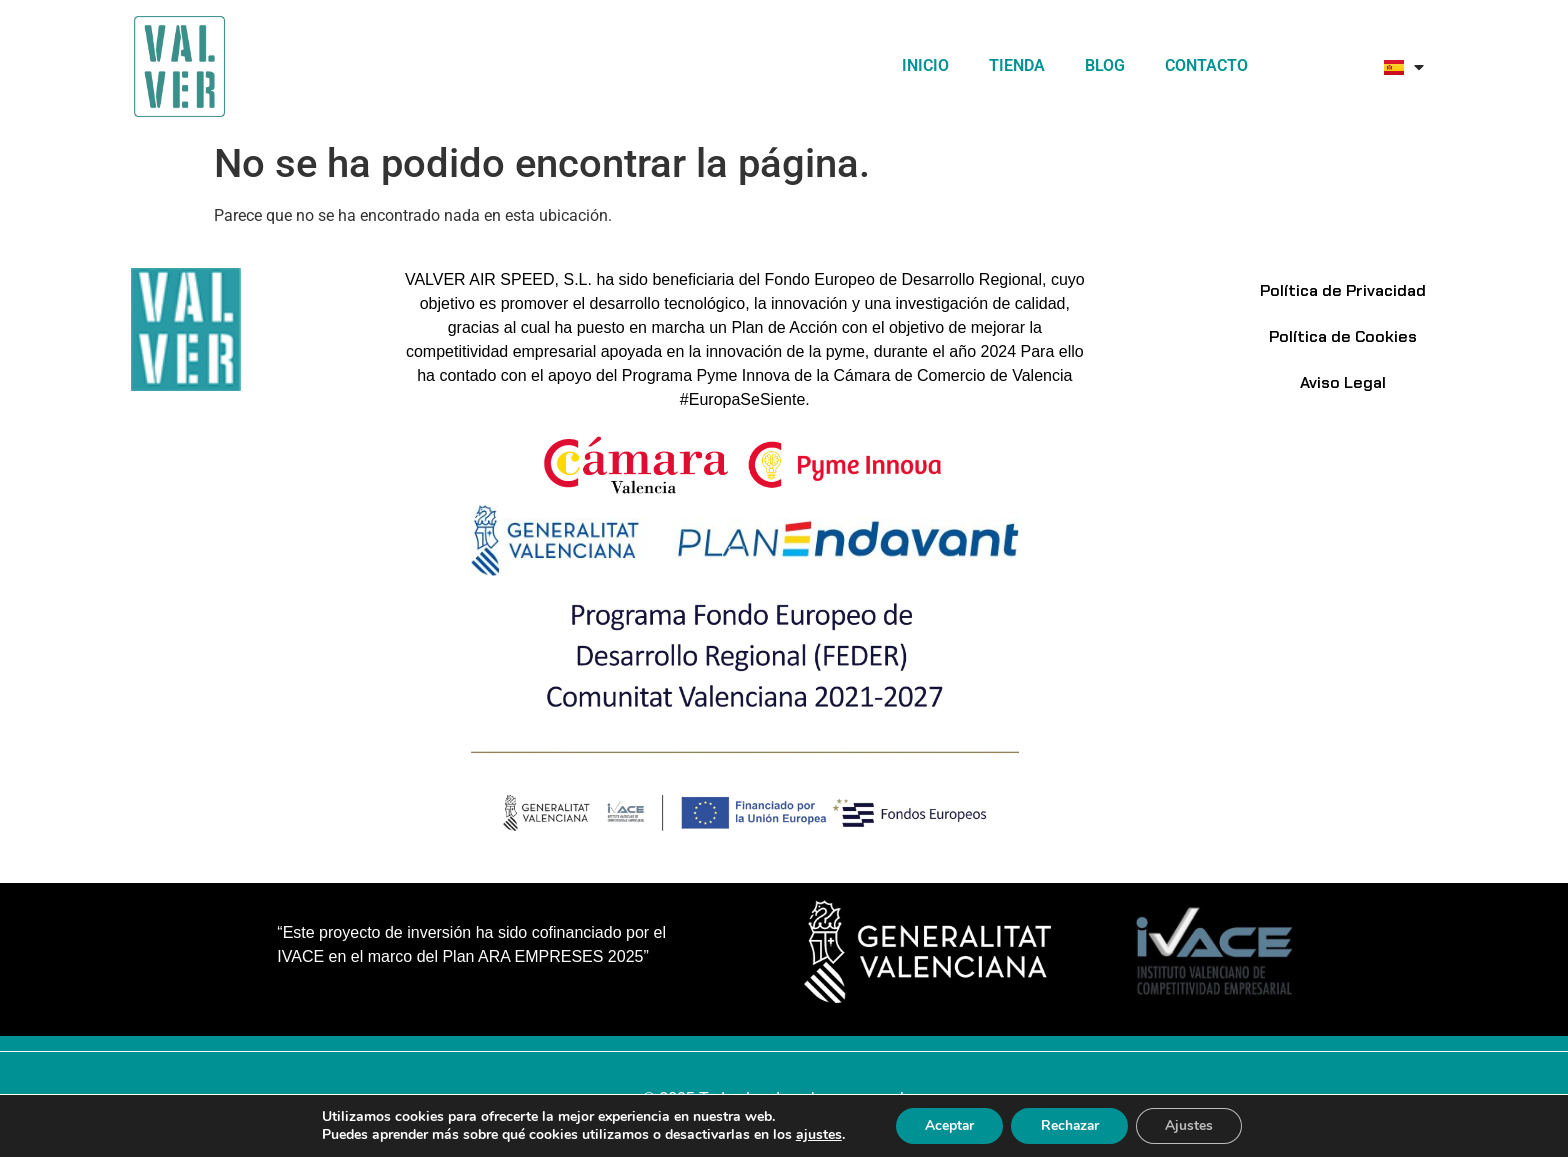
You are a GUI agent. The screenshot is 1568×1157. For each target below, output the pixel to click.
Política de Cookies (1343, 336)
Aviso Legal (1343, 382)
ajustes (815, 1135)
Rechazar (1070, 1125)
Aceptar (947, 1125)
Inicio (925, 65)
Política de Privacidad (1343, 290)
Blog (1105, 65)
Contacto (1206, 65)
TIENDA (1017, 65)
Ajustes (1192, 1125)
